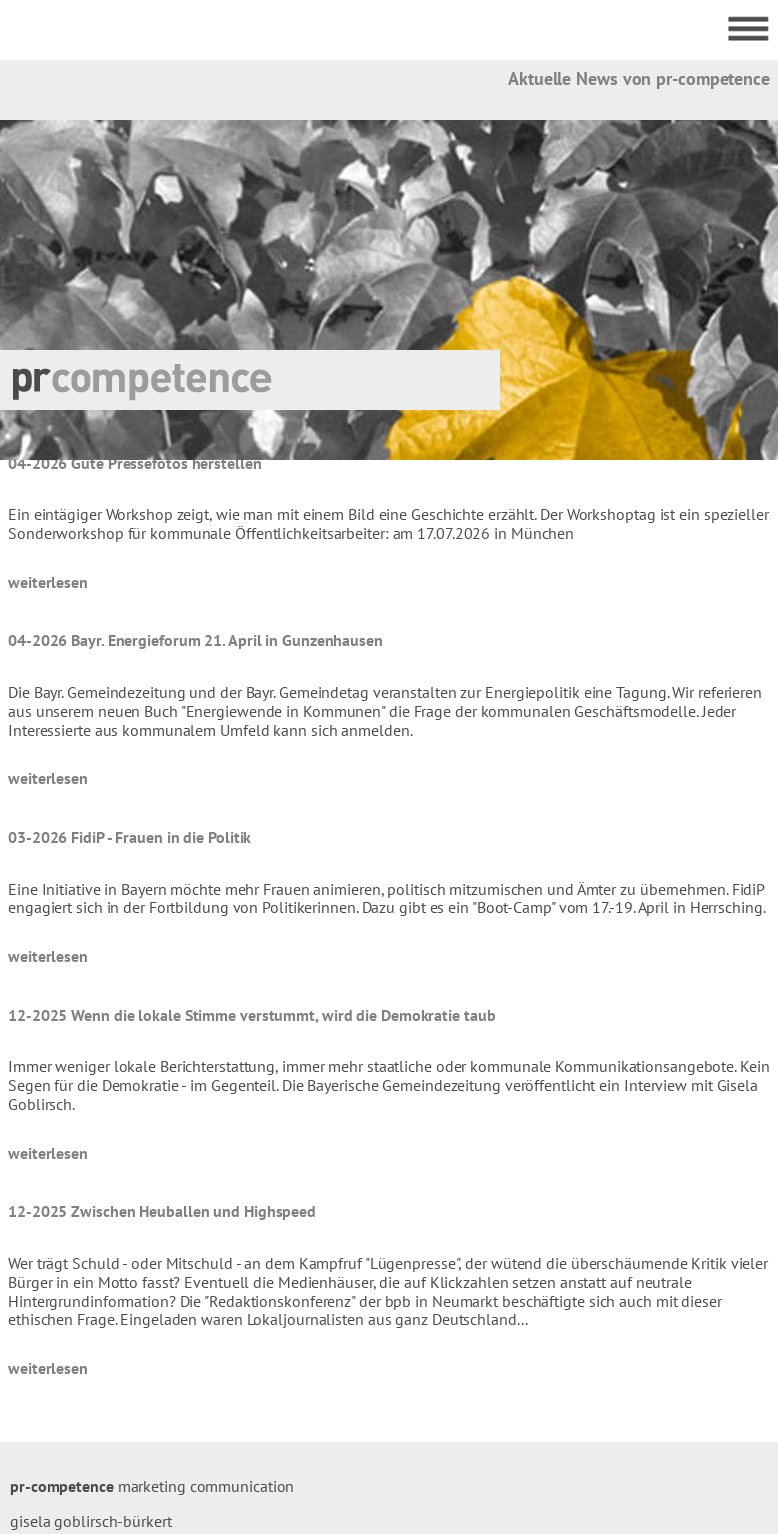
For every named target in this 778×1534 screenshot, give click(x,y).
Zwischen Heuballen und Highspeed (193, 1211)
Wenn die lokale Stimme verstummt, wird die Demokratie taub (283, 1015)
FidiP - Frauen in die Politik (161, 837)
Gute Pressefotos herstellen (166, 463)
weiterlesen (48, 582)
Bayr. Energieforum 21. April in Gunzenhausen (227, 640)
